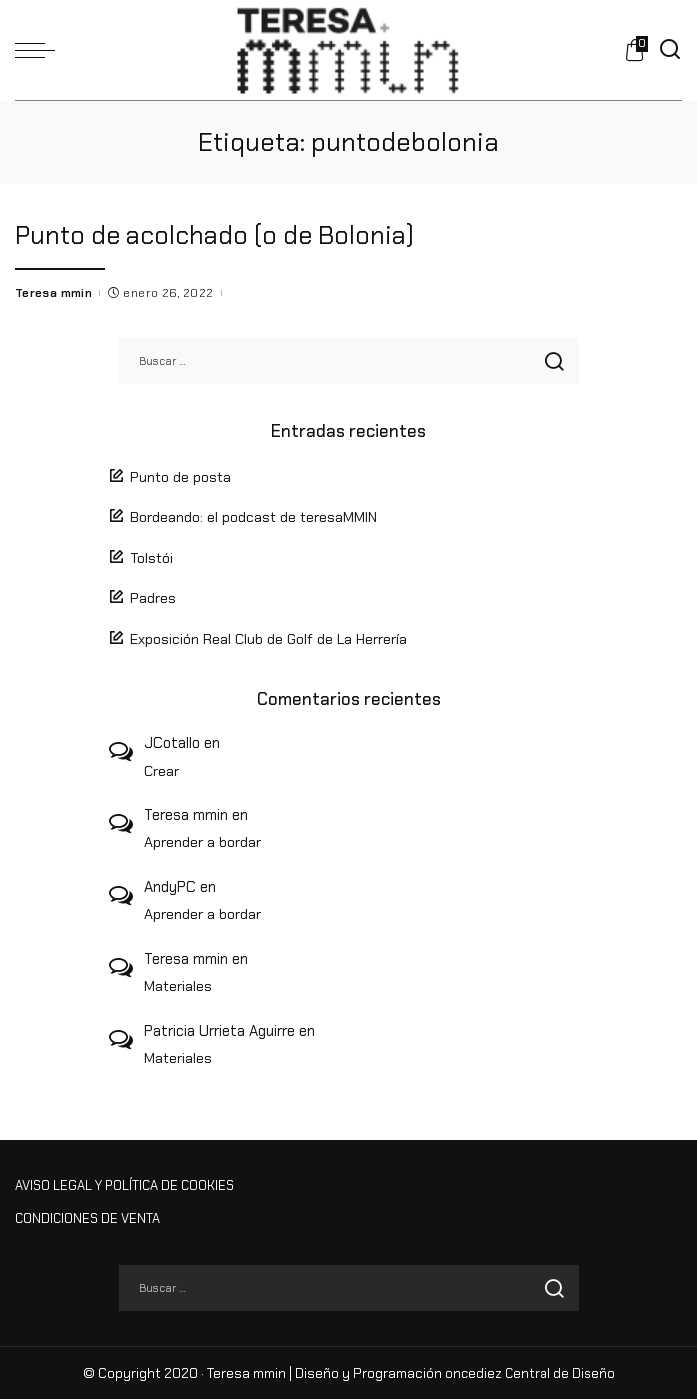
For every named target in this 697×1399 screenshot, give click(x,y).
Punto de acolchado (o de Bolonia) (217, 235)
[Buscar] (670, 50)
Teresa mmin (53, 292)
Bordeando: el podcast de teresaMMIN (253, 517)
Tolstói (151, 557)
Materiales (178, 986)
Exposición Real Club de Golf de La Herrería (268, 639)
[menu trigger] (40, 50)
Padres (153, 598)
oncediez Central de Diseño (530, 1372)
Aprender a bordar (202, 842)
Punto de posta (180, 476)
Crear (161, 770)
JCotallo (172, 743)
